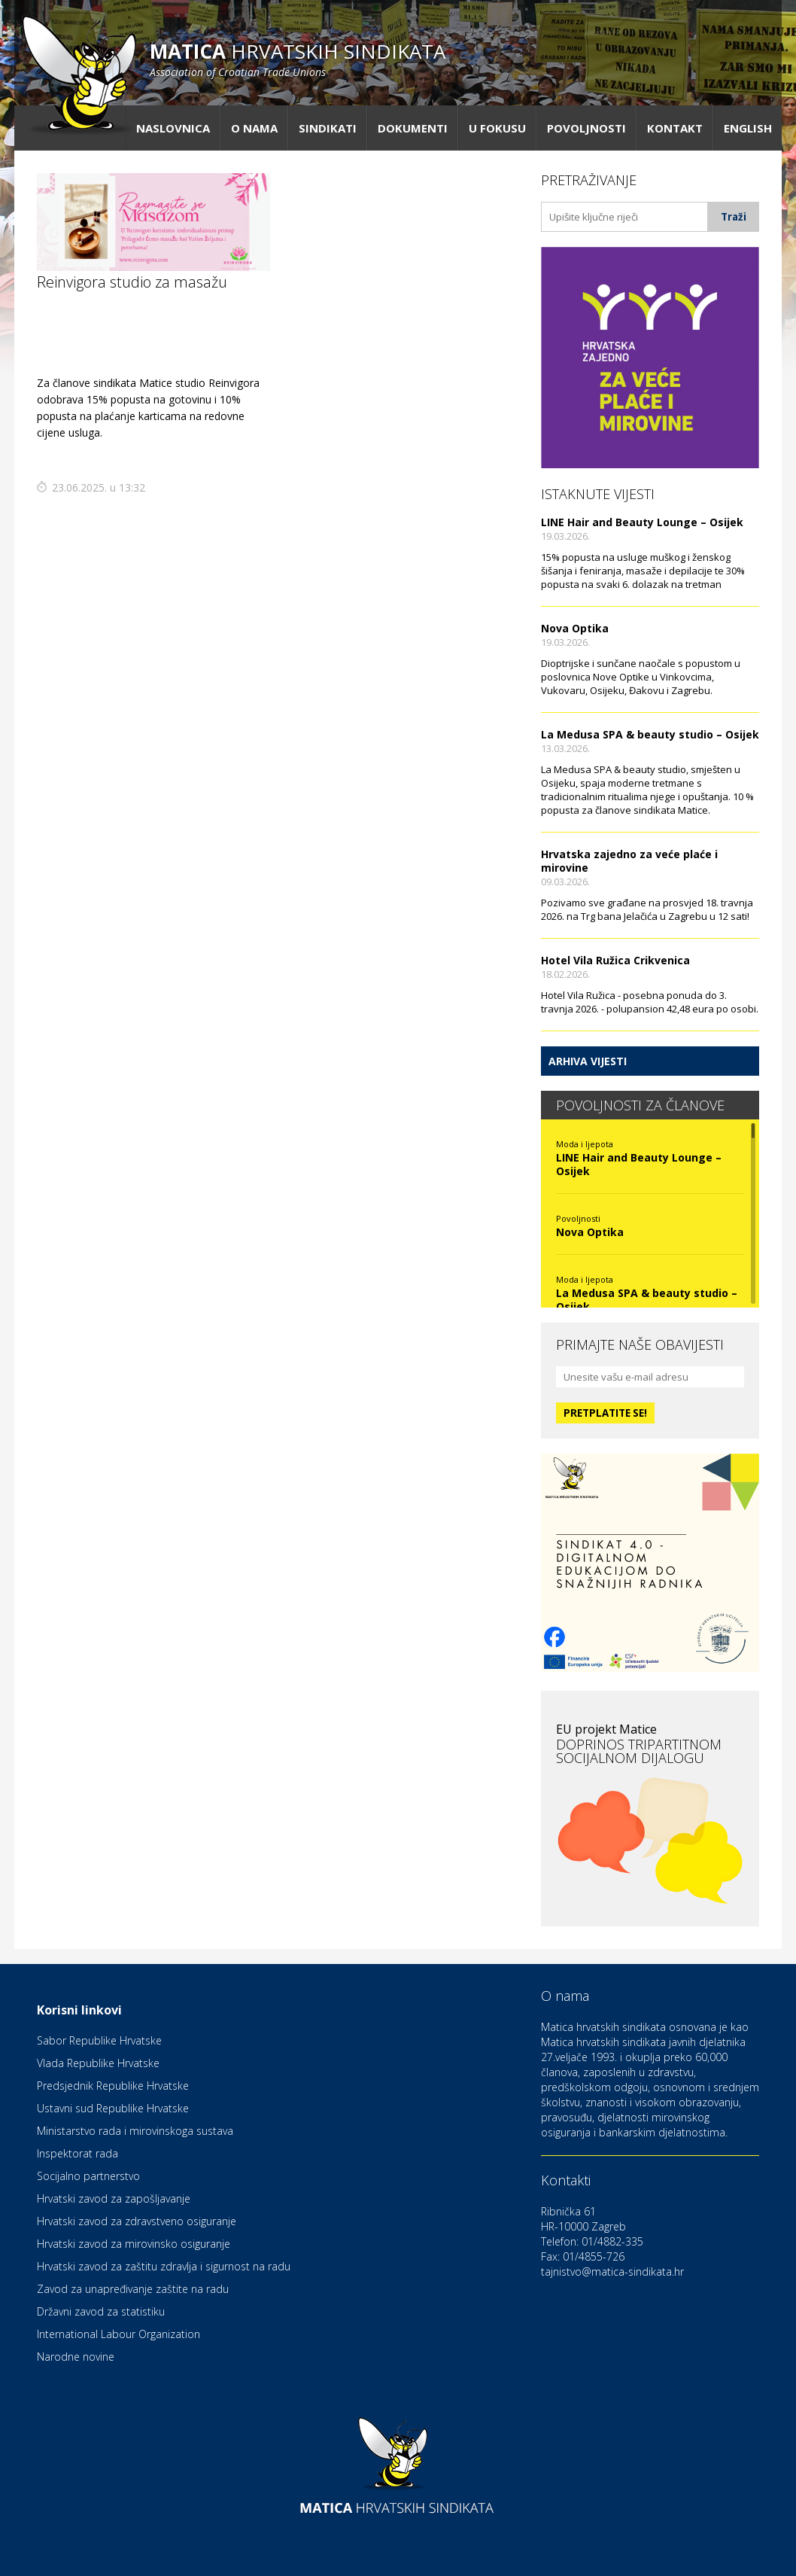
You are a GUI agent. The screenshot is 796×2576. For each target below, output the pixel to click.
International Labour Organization (118, 2334)
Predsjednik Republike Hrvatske (113, 2085)
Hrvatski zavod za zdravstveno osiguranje (136, 2221)
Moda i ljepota (584, 1143)
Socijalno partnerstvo (88, 2176)
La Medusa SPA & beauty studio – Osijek (650, 734)
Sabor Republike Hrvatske (99, 2040)
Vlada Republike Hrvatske (98, 2063)
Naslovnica (173, 127)
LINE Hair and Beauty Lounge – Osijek (642, 522)
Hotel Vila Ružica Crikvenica (615, 960)
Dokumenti (413, 127)
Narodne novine (75, 2356)
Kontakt (675, 127)
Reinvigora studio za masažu (132, 282)
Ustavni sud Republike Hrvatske (113, 2108)
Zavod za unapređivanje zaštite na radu (133, 2289)
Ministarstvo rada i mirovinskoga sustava (135, 2131)
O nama (254, 127)
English (748, 127)
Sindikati (328, 127)
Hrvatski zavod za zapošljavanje (113, 2198)
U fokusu (497, 127)
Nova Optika (575, 628)
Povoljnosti (586, 127)
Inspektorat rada (77, 2153)
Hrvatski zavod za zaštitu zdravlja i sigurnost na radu (163, 2266)
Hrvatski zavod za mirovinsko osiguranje (133, 2243)
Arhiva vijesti (587, 1061)
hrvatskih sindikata (297, 58)
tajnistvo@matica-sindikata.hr (612, 2271)
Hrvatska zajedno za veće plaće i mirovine (629, 861)
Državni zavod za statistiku (101, 2311)
